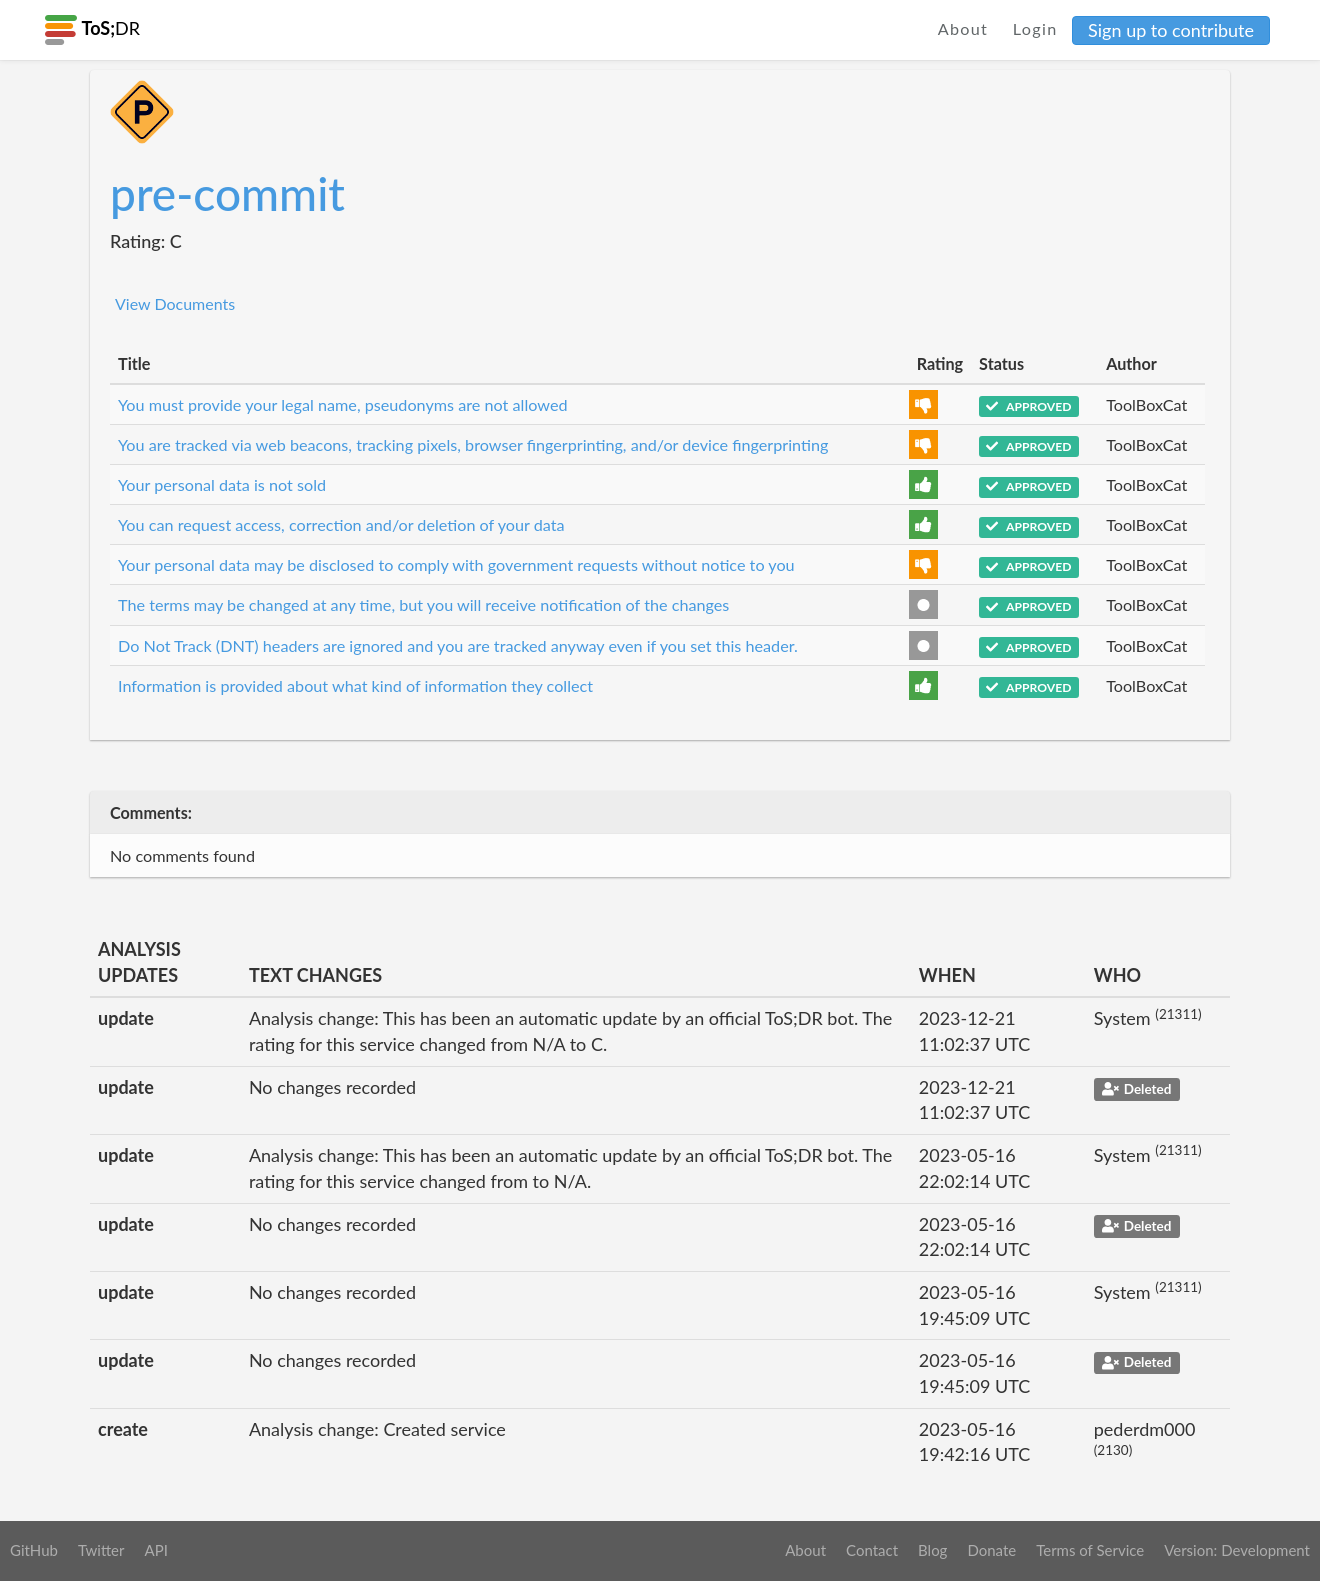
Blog (932, 1550)
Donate (991, 1550)
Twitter (101, 1550)
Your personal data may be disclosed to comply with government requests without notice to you (456, 564)
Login (1035, 28)
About (963, 28)
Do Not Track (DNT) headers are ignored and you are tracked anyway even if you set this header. (458, 645)
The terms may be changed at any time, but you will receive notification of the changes (423, 604)
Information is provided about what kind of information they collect (355, 685)
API (155, 1550)
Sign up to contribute (1171, 30)
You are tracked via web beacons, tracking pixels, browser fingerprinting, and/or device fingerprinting (473, 444)
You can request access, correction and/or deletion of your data (341, 524)
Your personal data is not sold (222, 484)
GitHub (34, 1550)
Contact (872, 1550)
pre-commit (227, 193)
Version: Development (1237, 1550)
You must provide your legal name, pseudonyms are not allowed (343, 404)
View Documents (175, 303)
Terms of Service (1090, 1550)
